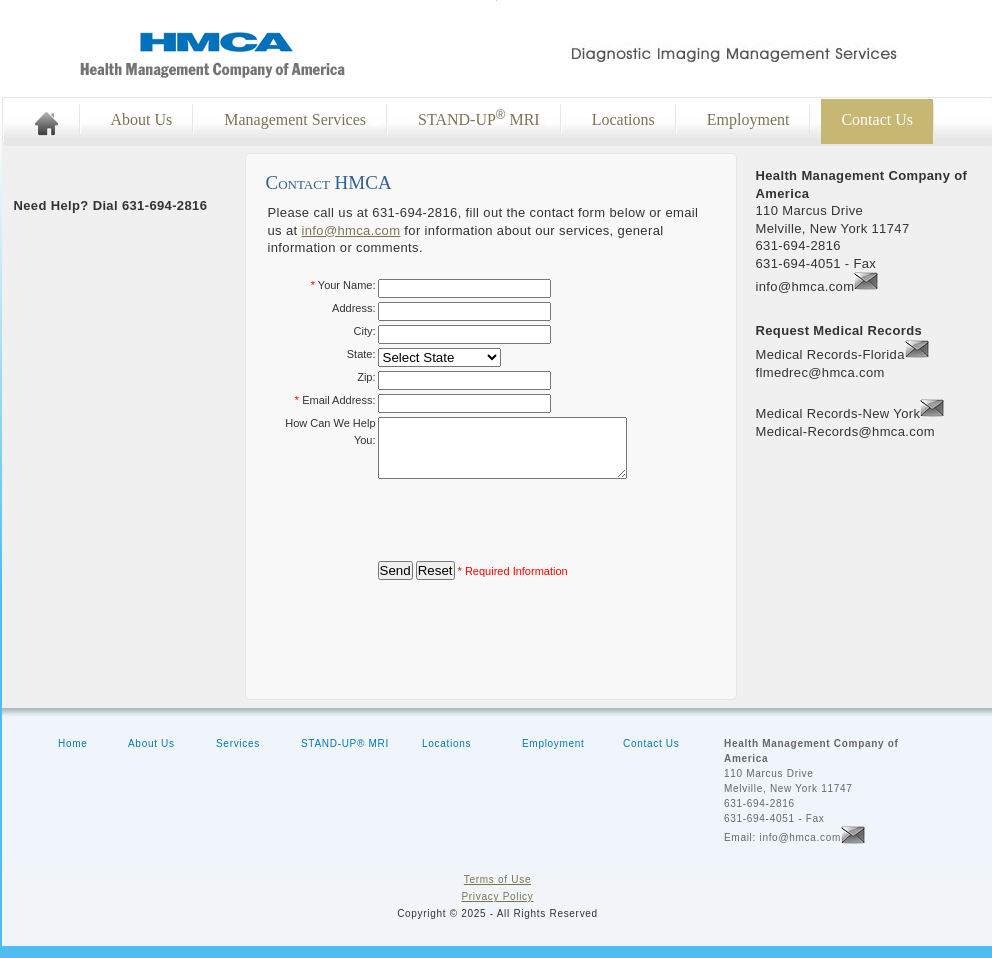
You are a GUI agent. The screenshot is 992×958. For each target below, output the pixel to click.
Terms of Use (497, 891)
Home (72, 755)
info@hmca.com (350, 230)
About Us (142, 119)
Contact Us (651, 755)
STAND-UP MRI (479, 118)
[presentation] (530, 532)
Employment (748, 119)
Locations (623, 119)
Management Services (295, 119)
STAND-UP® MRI (345, 755)
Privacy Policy (497, 908)
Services (238, 755)
